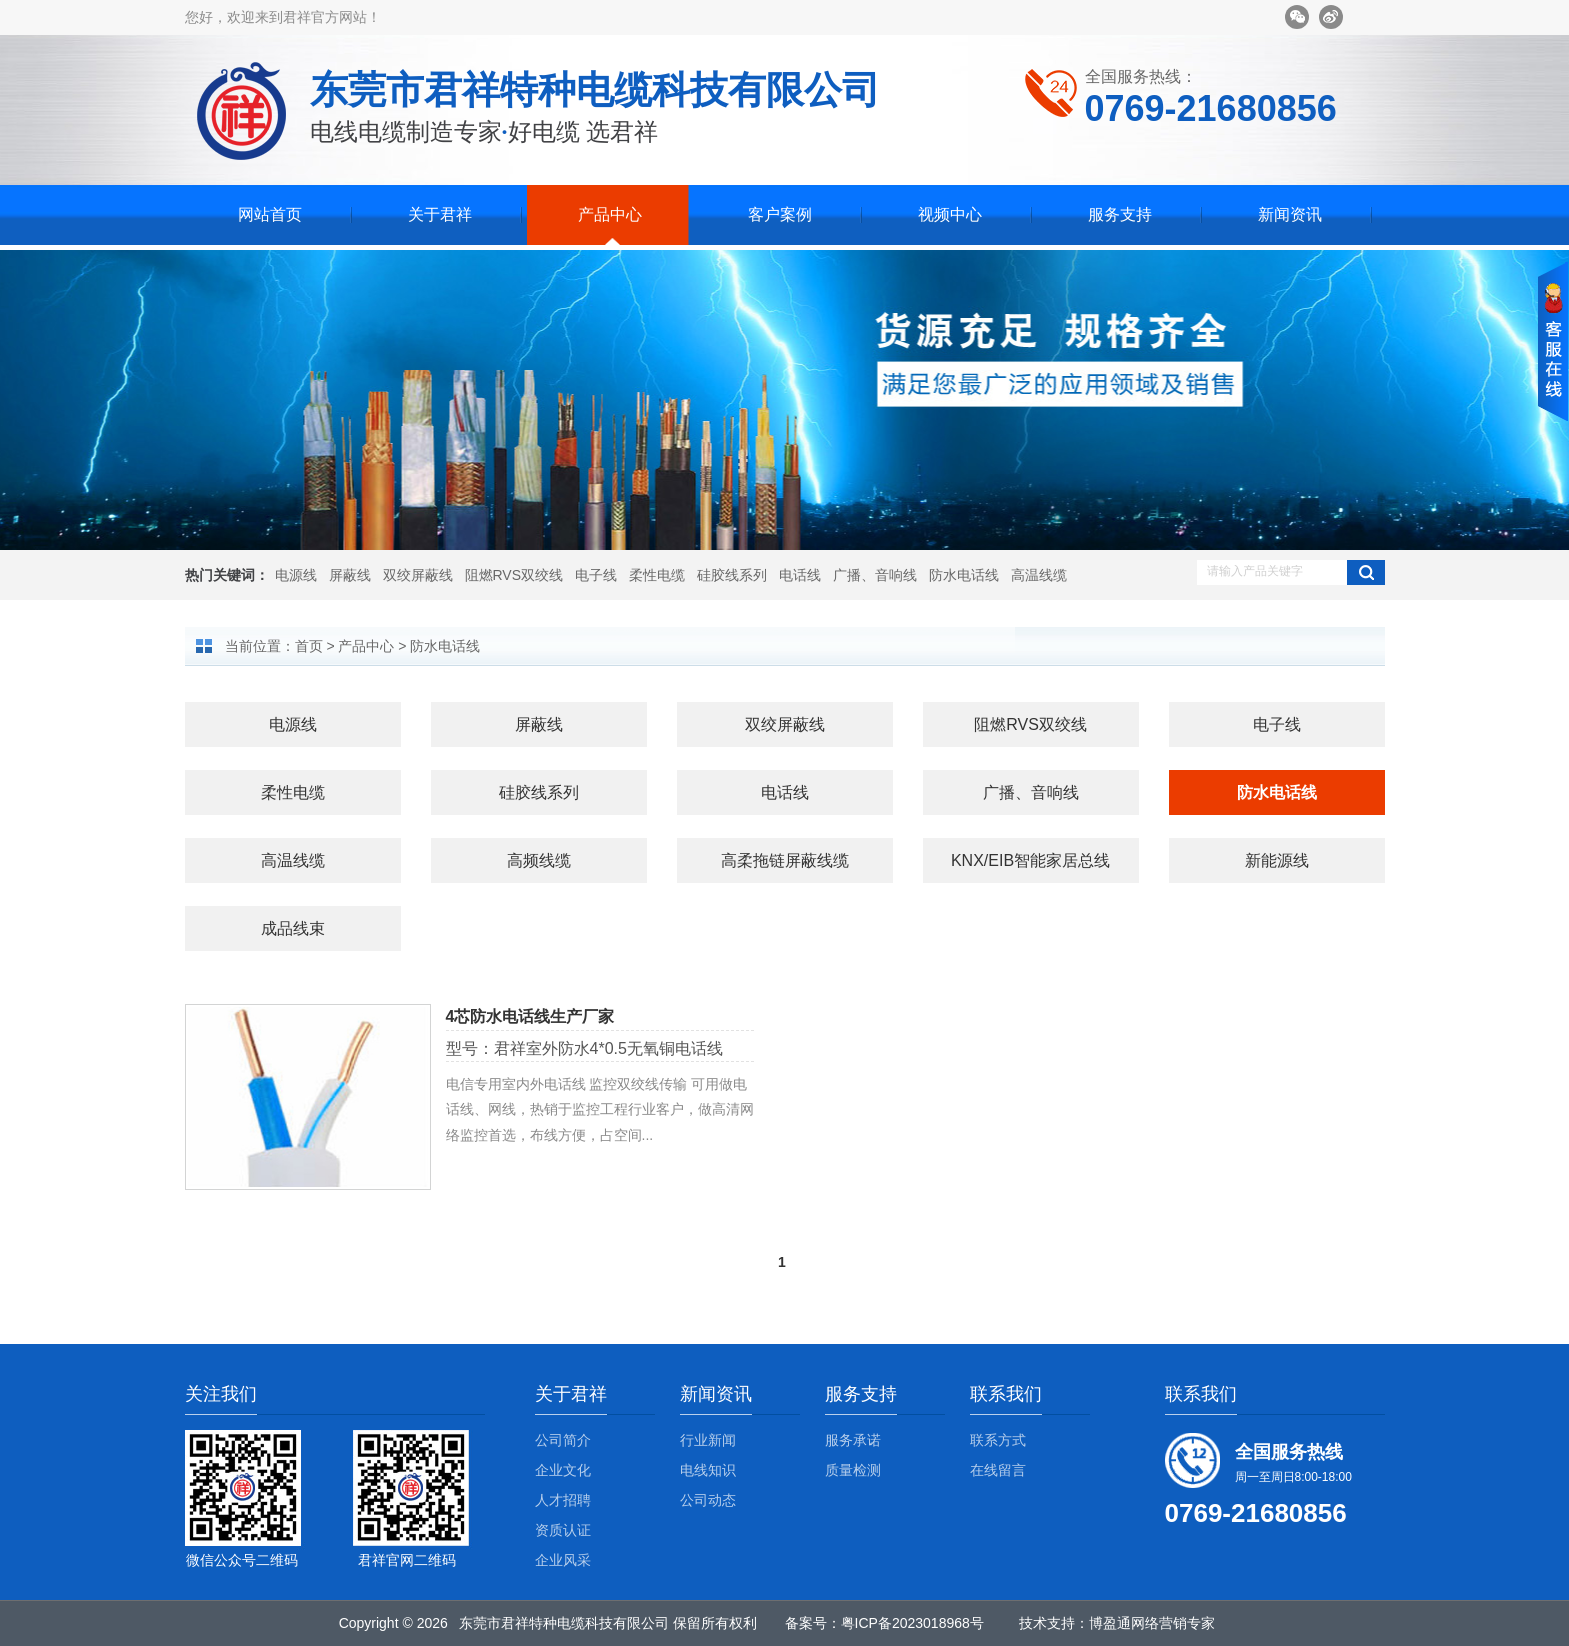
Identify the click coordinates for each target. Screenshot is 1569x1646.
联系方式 (998, 1440)
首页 (309, 646)
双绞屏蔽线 (418, 575)
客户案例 (780, 214)
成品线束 (293, 928)
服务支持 (1120, 214)
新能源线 (1277, 860)
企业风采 (563, 1560)
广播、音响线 (875, 575)
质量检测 (853, 1470)
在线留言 (998, 1470)
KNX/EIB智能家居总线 (1030, 860)
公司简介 (563, 1440)
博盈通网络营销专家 (1152, 1623)
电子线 (596, 575)
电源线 (296, 575)
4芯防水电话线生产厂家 (530, 1016)
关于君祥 (440, 214)
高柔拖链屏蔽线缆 (785, 860)
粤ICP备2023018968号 (912, 1623)
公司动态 (708, 1500)
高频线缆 (539, 860)
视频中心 (950, 214)
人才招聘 (563, 1500)
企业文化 (563, 1470)
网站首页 (270, 214)
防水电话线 (964, 575)
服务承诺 (853, 1440)
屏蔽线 (350, 575)
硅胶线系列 (732, 575)
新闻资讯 (1290, 214)
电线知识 (708, 1470)
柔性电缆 (657, 575)
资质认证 (563, 1530)
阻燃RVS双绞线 (514, 575)
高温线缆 (1039, 575)
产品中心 (610, 214)
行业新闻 (708, 1440)
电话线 (800, 575)
